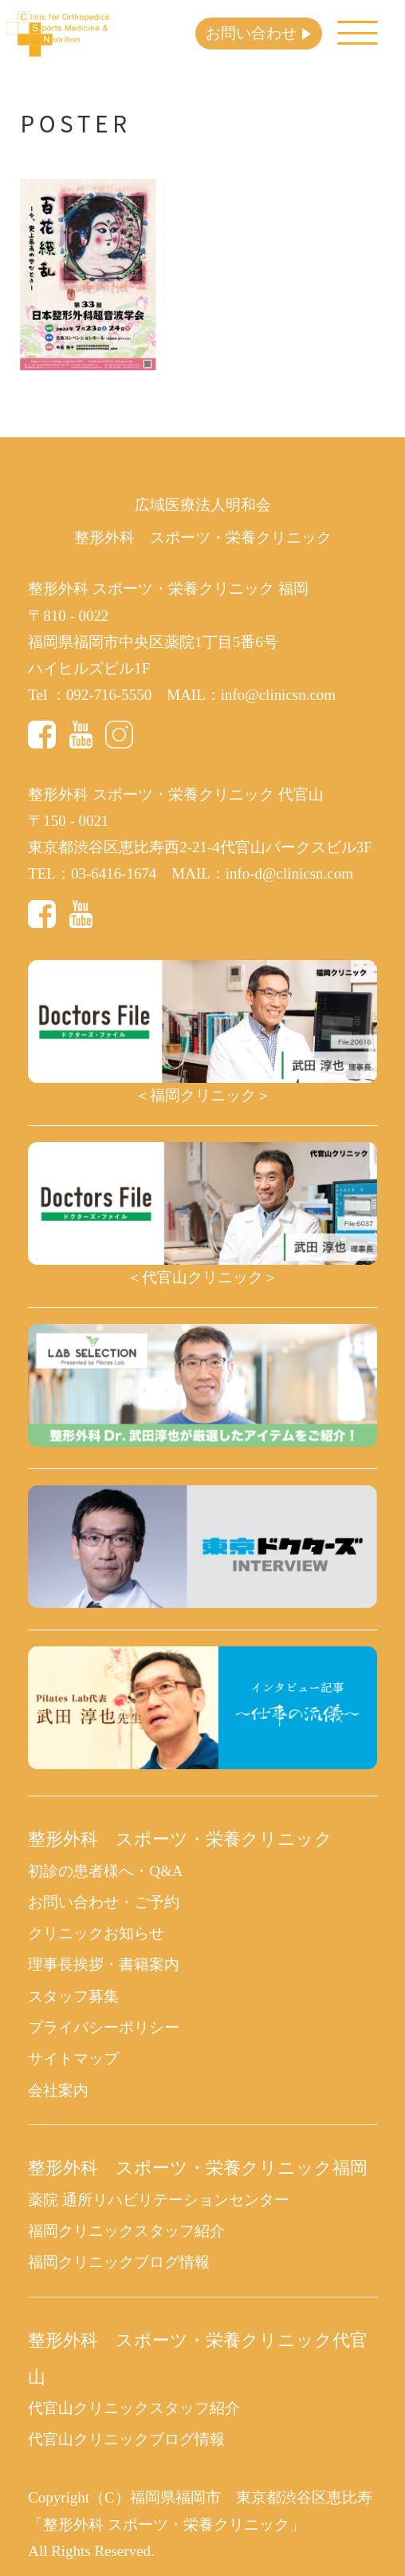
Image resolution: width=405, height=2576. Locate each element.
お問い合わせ (251, 33)
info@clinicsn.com (278, 694)
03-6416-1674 (113, 873)
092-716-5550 (108, 694)
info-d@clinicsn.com (289, 873)
